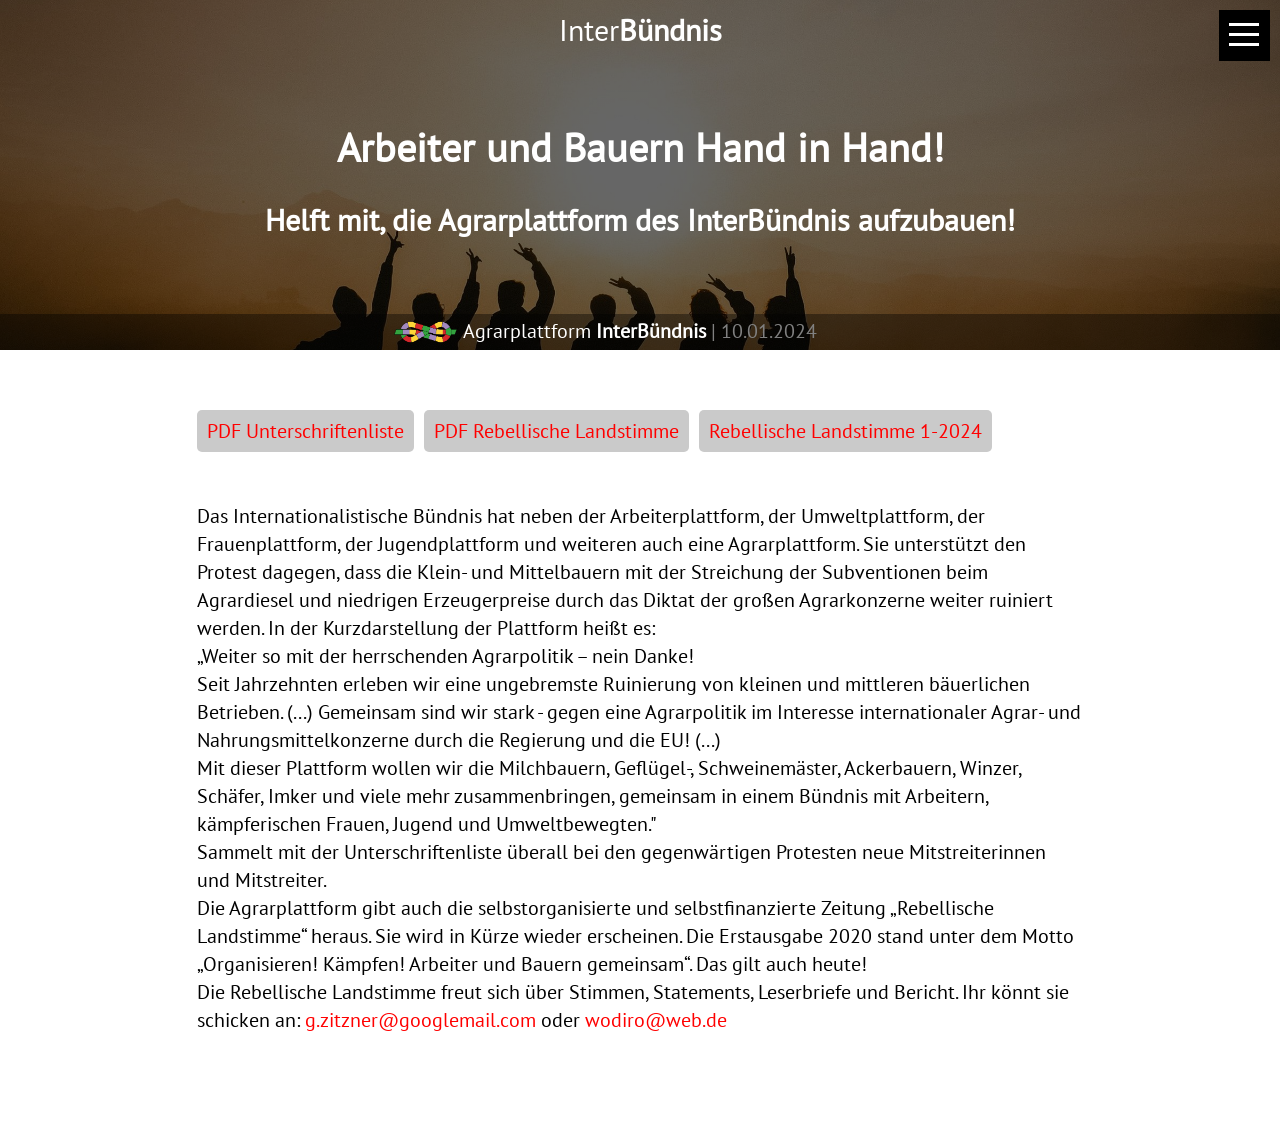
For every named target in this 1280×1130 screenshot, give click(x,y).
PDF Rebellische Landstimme (556, 431)
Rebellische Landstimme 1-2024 (845, 431)
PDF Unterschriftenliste (305, 431)
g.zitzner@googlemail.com (420, 1020)
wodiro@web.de (656, 1020)
